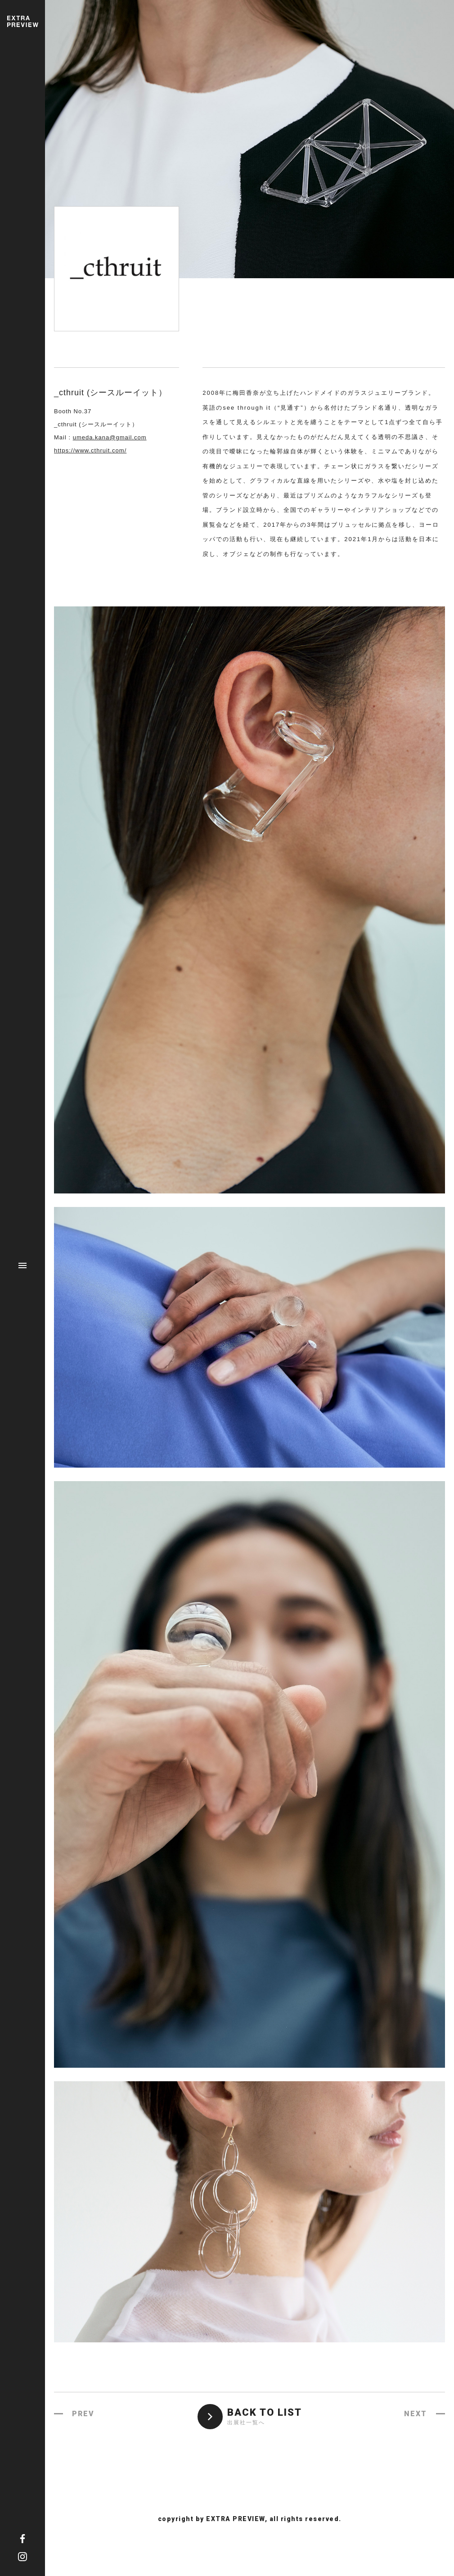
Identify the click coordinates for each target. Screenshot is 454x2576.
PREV (83, 2413)
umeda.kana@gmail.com (110, 437)
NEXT (415, 2413)
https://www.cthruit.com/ (90, 450)
